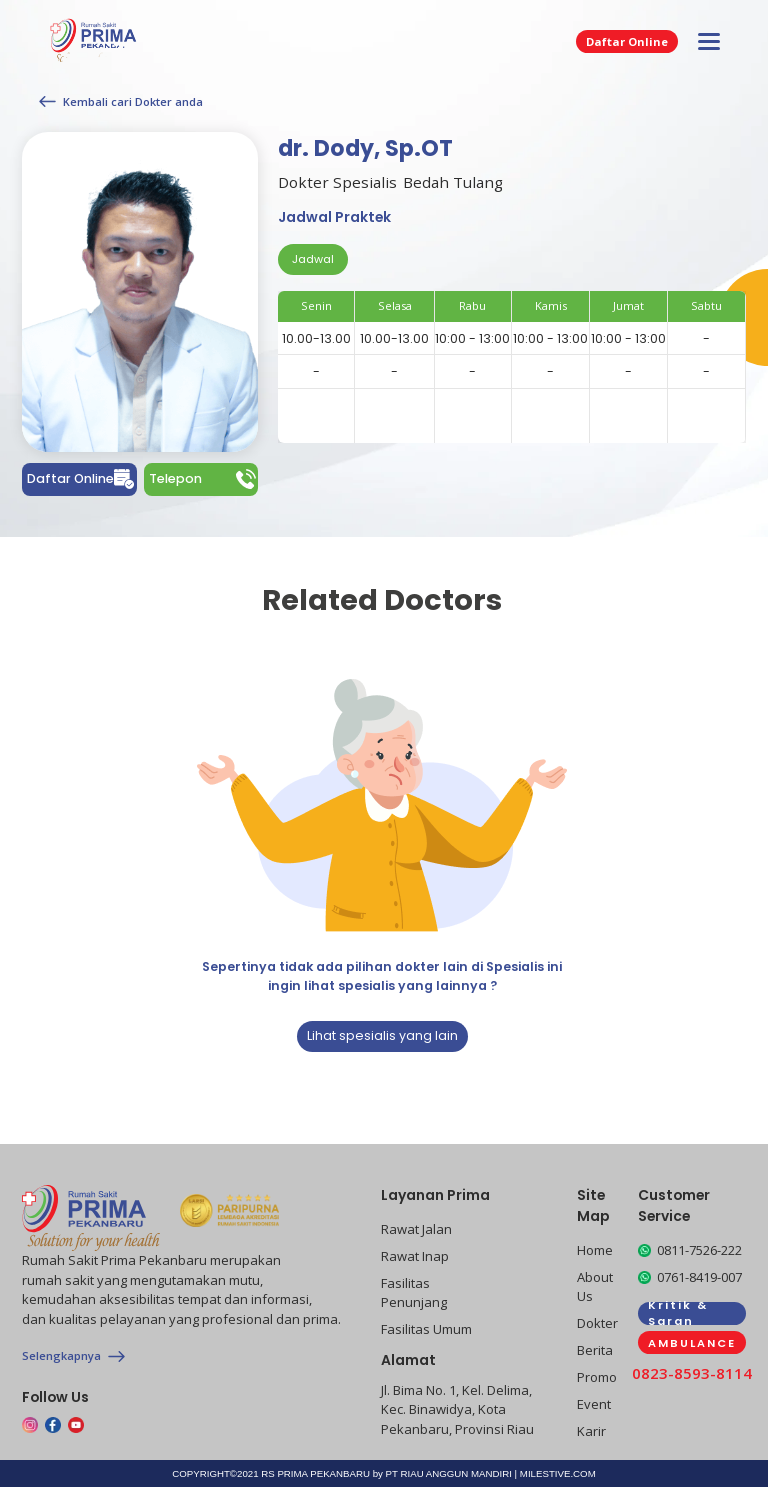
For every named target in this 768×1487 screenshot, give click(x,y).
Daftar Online (627, 41)
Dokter (597, 1323)
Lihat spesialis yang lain (382, 1035)
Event (594, 1404)
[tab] (313, 259)
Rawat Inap (415, 1256)
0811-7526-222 (699, 1250)
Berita (595, 1350)
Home (595, 1250)
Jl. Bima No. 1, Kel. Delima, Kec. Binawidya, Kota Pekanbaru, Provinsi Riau (457, 1409)
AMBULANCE (692, 1343)
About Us (595, 1287)
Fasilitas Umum (426, 1329)
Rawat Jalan (416, 1229)
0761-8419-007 (699, 1277)
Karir (591, 1431)
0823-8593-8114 (692, 1373)
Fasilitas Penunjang (414, 1293)
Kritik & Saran (678, 1313)
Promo (597, 1377)
